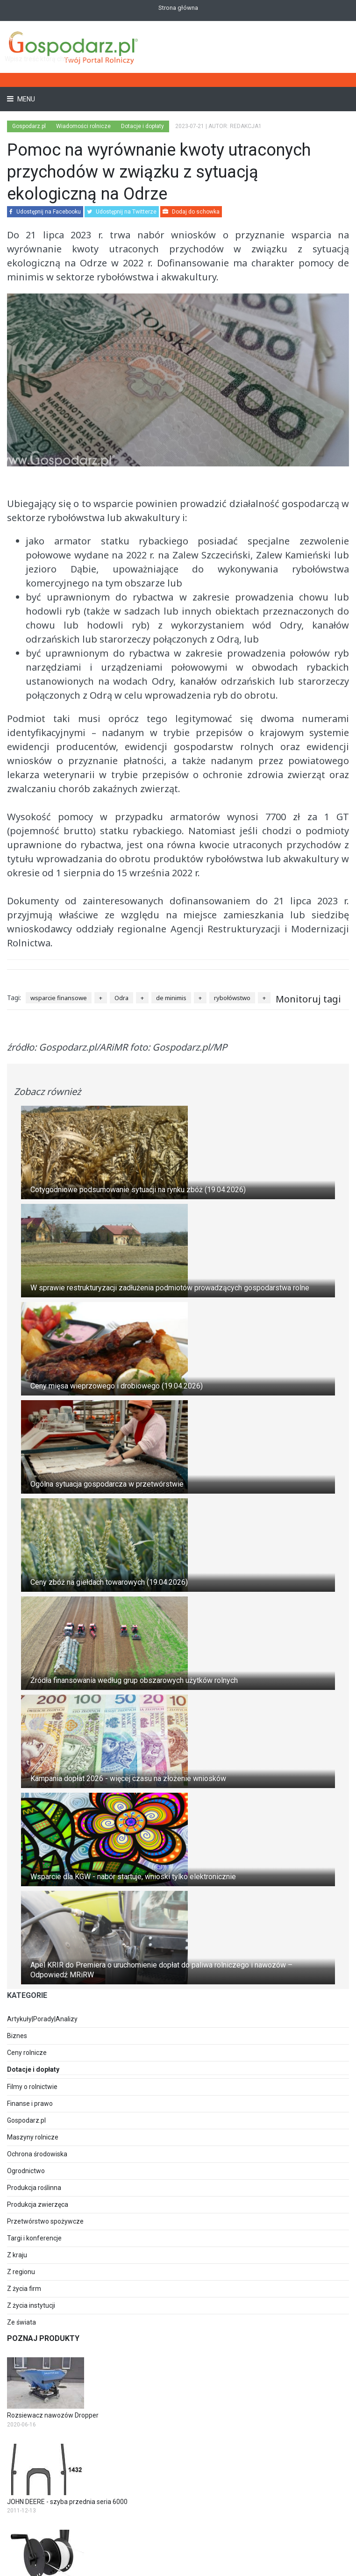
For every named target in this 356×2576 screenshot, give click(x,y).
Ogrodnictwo (26, 2171)
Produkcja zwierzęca (37, 2204)
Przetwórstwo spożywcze (45, 2221)
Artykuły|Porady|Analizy (42, 2019)
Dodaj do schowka (191, 211)
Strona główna (178, 7)
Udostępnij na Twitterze (122, 211)
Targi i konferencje (34, 2238)
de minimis (171, 998)
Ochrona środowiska (37, 2154)
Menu (25, 99)
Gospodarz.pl (26, 2120)
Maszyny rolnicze (32, 2137)
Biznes (17, 2035)
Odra (121, 998)
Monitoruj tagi (308, 999)
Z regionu (21, 2271)
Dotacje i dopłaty (142, 126)
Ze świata (21, 2322)
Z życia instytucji (31, 2305)
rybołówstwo (232, 998)
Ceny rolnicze (27, 2052)
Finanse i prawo (30, 2103)
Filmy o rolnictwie (32, 2086)
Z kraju (17, 2255)
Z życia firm (24, 2288)
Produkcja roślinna (34, 2187)
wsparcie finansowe (58, 998)
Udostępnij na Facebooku (45, 211)
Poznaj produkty (43, 2338)
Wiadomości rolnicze (83, 126)
